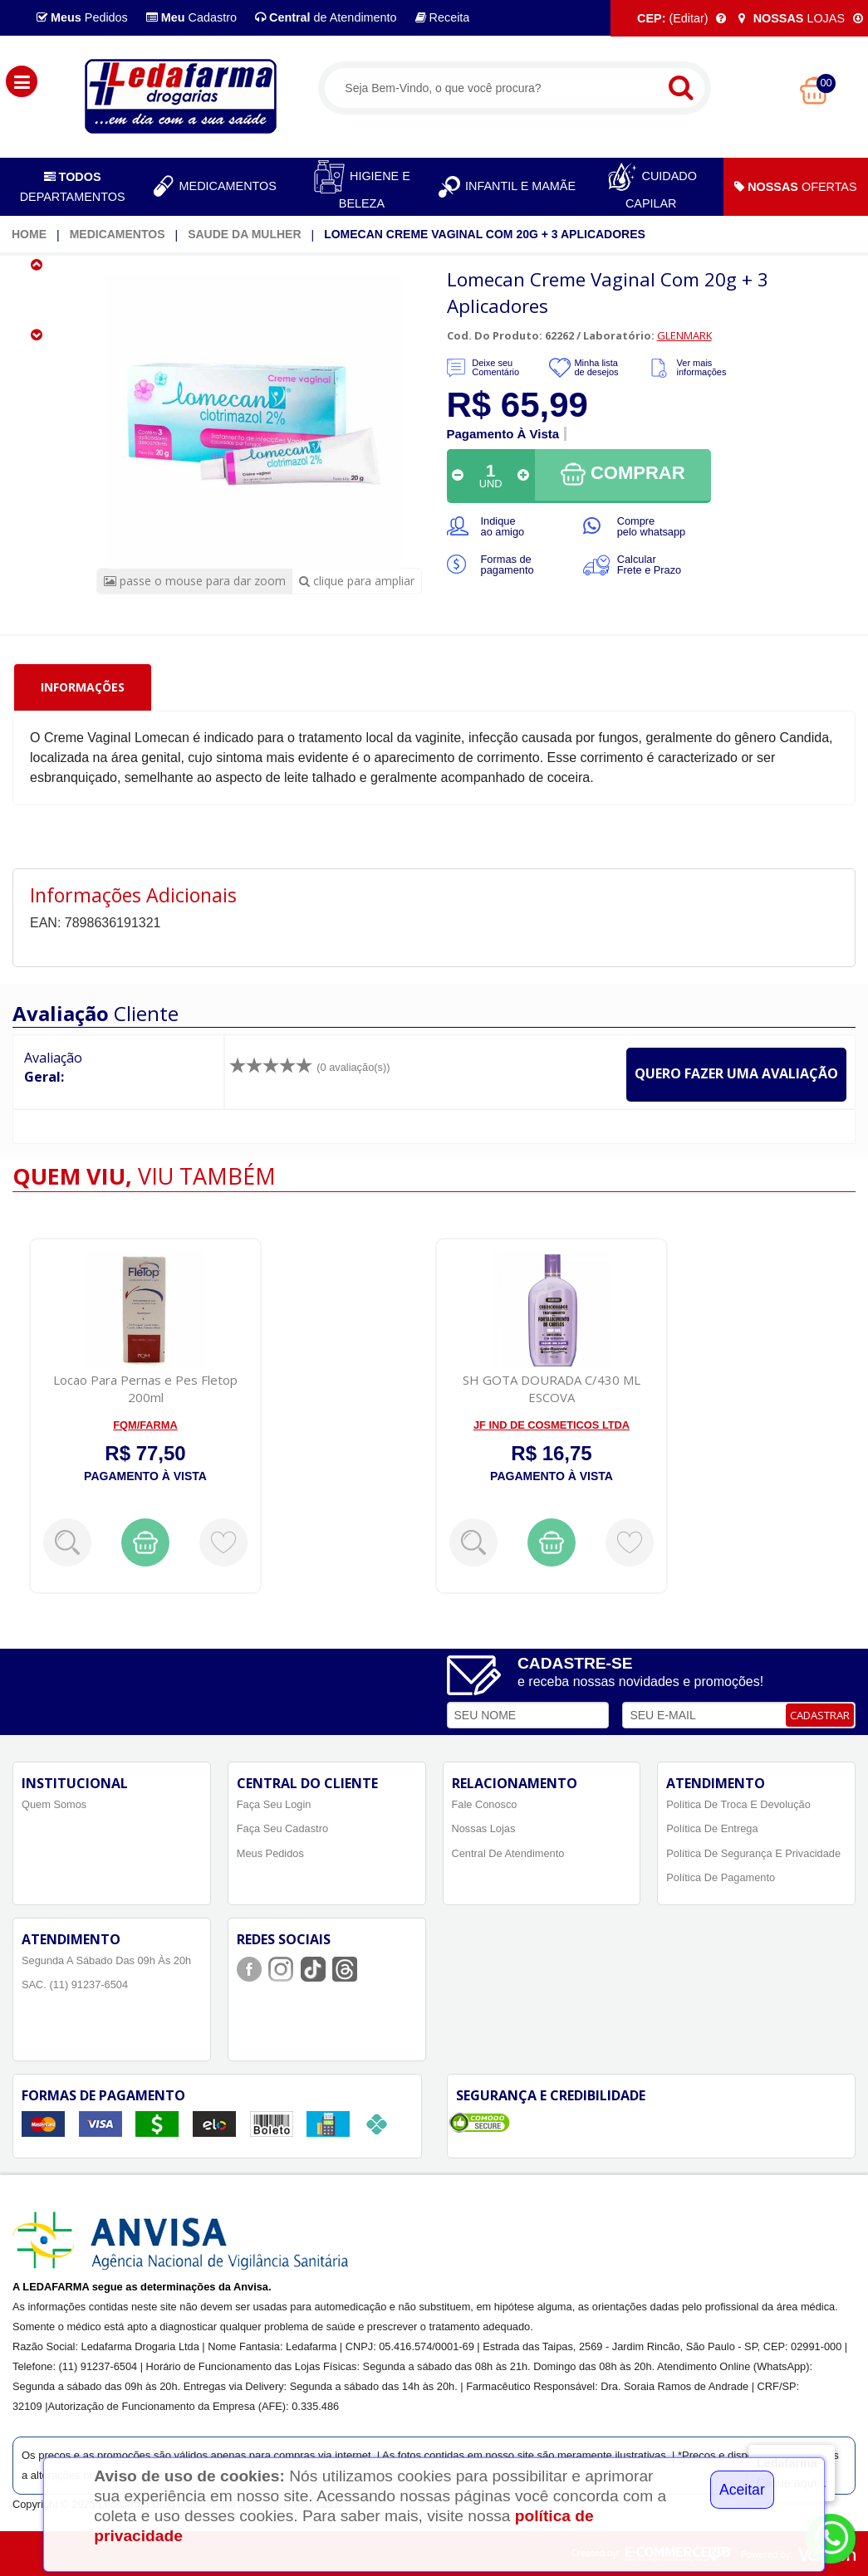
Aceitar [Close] (742, 2489)
